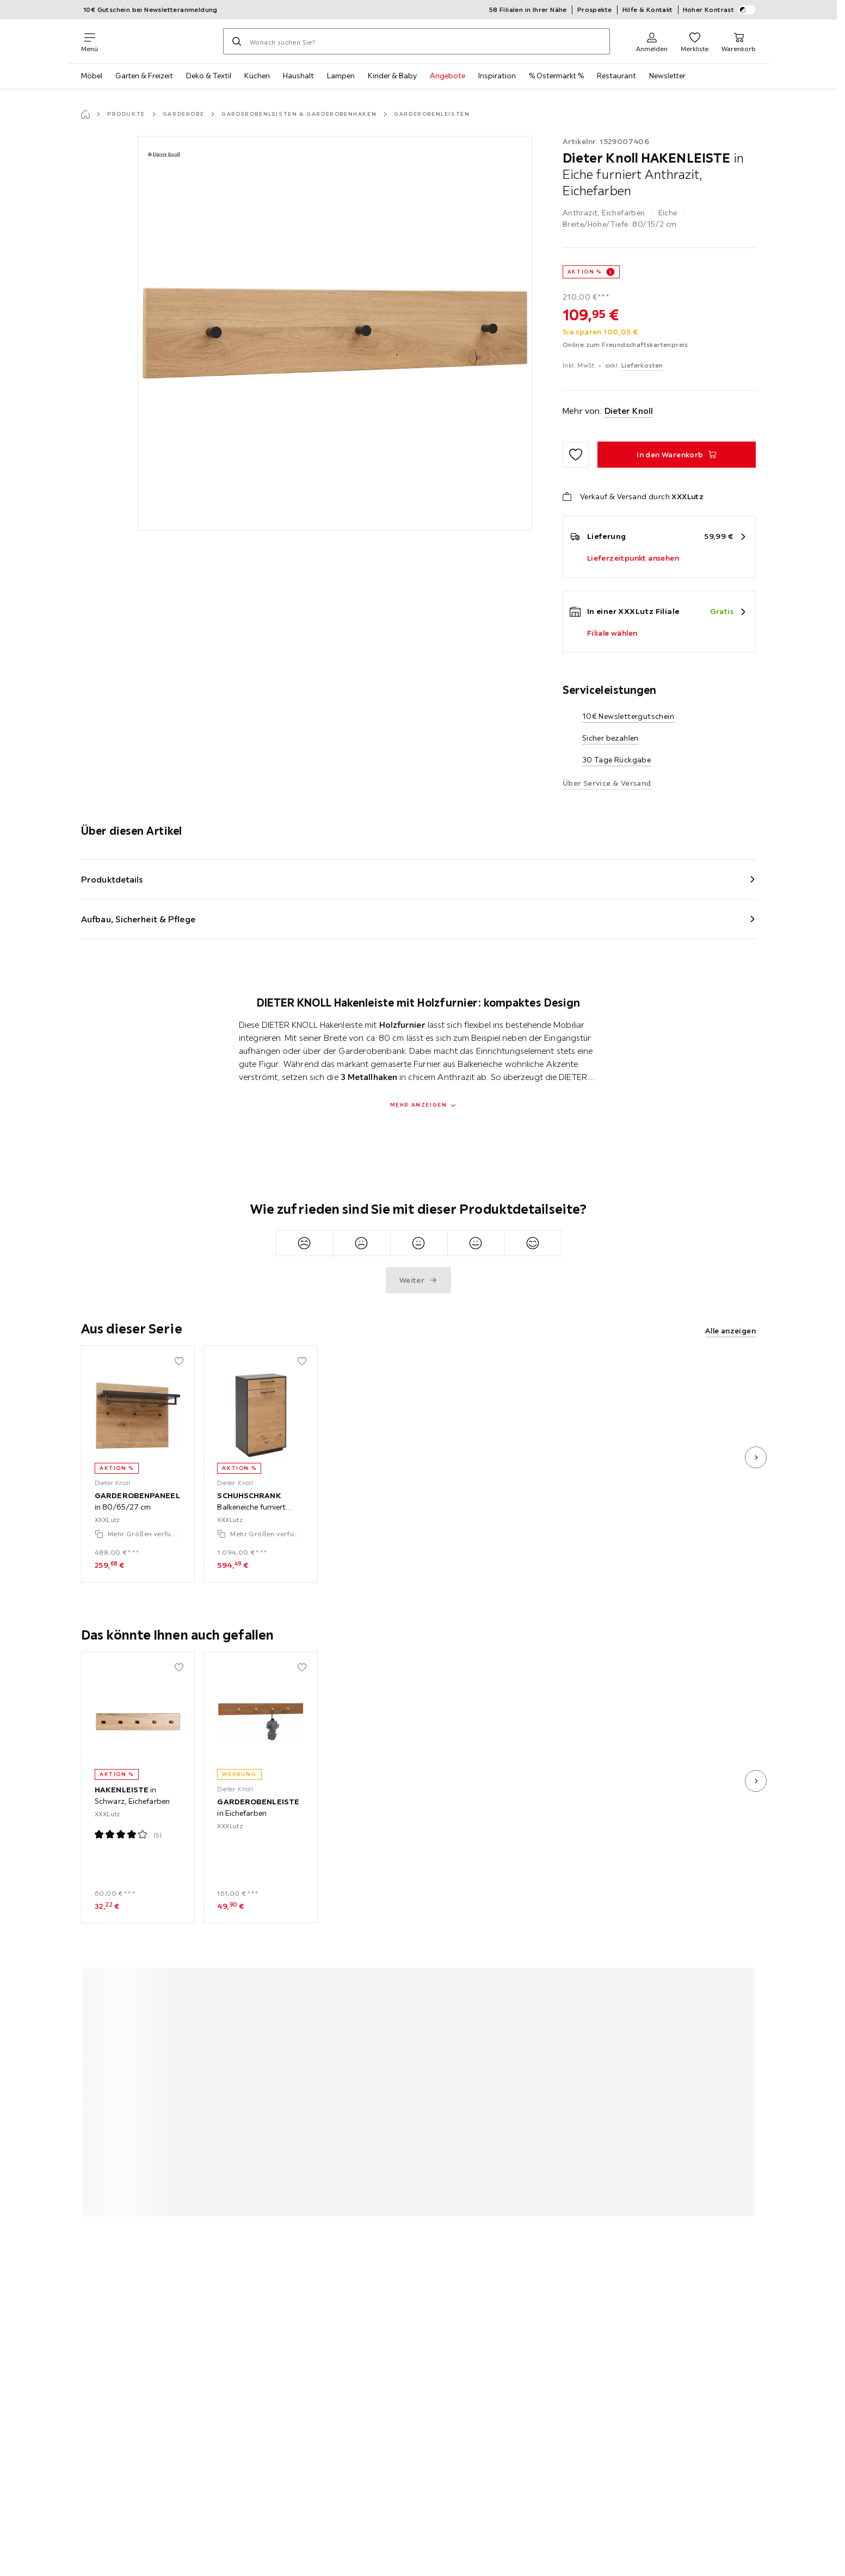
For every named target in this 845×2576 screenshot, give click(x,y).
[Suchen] (237, 41)
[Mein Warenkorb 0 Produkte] (738, 41)
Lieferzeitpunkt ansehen (633, 558)
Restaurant (616, 75)
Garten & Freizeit (144, 75)
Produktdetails (112, 879)
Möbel (91, 75)
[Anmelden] (652, 41)
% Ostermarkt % (556, 75)
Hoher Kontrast (719, 9)
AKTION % (585, 271)
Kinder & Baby (392, 75)
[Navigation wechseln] (89, 41)
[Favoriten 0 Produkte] (694, 41)
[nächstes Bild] (756, 1457)
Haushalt (298, 75)
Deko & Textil (208, 75)
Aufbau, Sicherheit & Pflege (138, 919)
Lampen (341, 75)
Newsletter (667, 75)
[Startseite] (85, 114)
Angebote (447, 75)
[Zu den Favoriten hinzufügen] (576, 455)
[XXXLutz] (160, 41)
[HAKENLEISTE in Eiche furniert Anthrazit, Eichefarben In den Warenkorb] (676, 455)
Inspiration (497, 75)
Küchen (257, 75)
